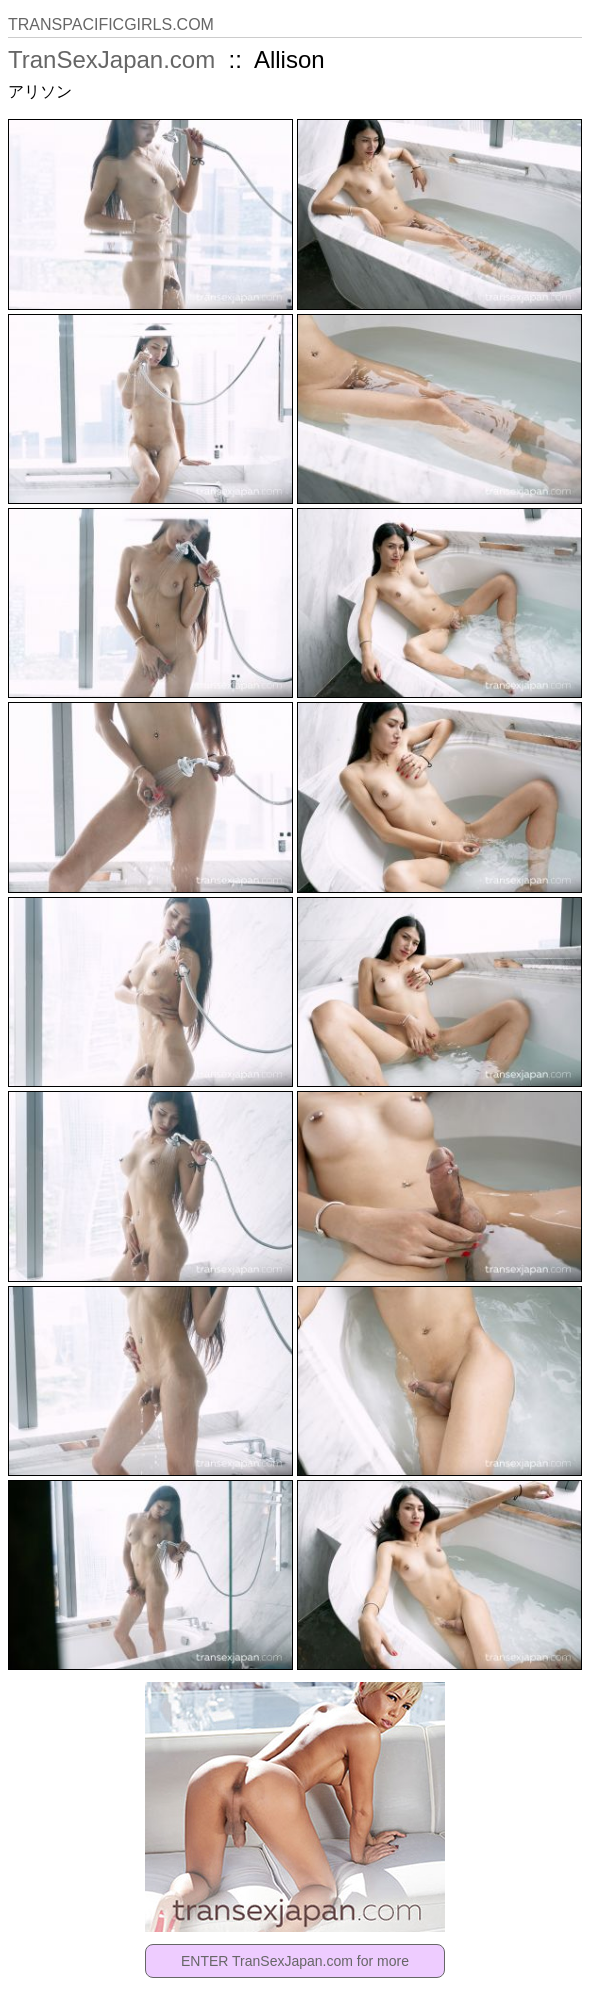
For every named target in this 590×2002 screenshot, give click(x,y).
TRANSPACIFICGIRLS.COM (111, 24)
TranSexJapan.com (111, 59)
